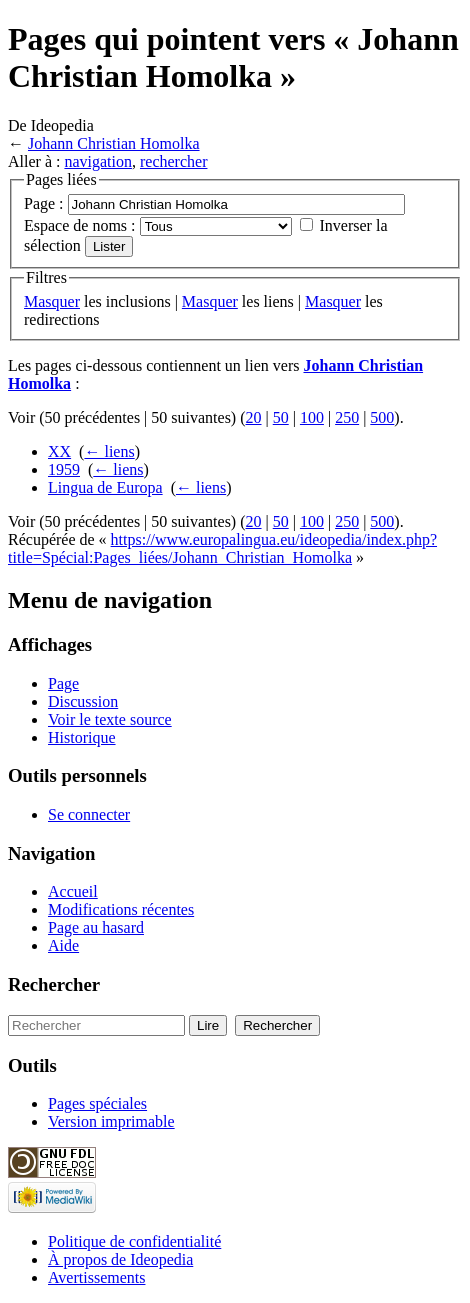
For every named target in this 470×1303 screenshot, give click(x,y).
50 (281, 417)
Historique (82, 737)
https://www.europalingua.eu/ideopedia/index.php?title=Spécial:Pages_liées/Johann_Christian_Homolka (222, 548)
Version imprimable (111, 1121)
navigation (98, 161)
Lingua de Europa (105, 487)
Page (63, 683)
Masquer (52, 301)
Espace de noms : (80, 225)
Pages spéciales (97, 1103)
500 (382, 417)
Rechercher (54, 984)
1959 (64, 469)
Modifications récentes (121, 909)
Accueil (73, 891)
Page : (44, 203)
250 (347, 417)
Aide (63, 945)
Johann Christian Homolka (114, 143)
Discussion (83, 701)
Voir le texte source (110, 719)
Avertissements (96, 1277)
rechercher (174, 161)
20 (254, 417)
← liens (109, 451)
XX (59, 451)
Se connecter (89, 814)
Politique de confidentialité (134, 1241)
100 (312, 417)
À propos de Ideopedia (120, 1259)
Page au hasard (96, 927)
